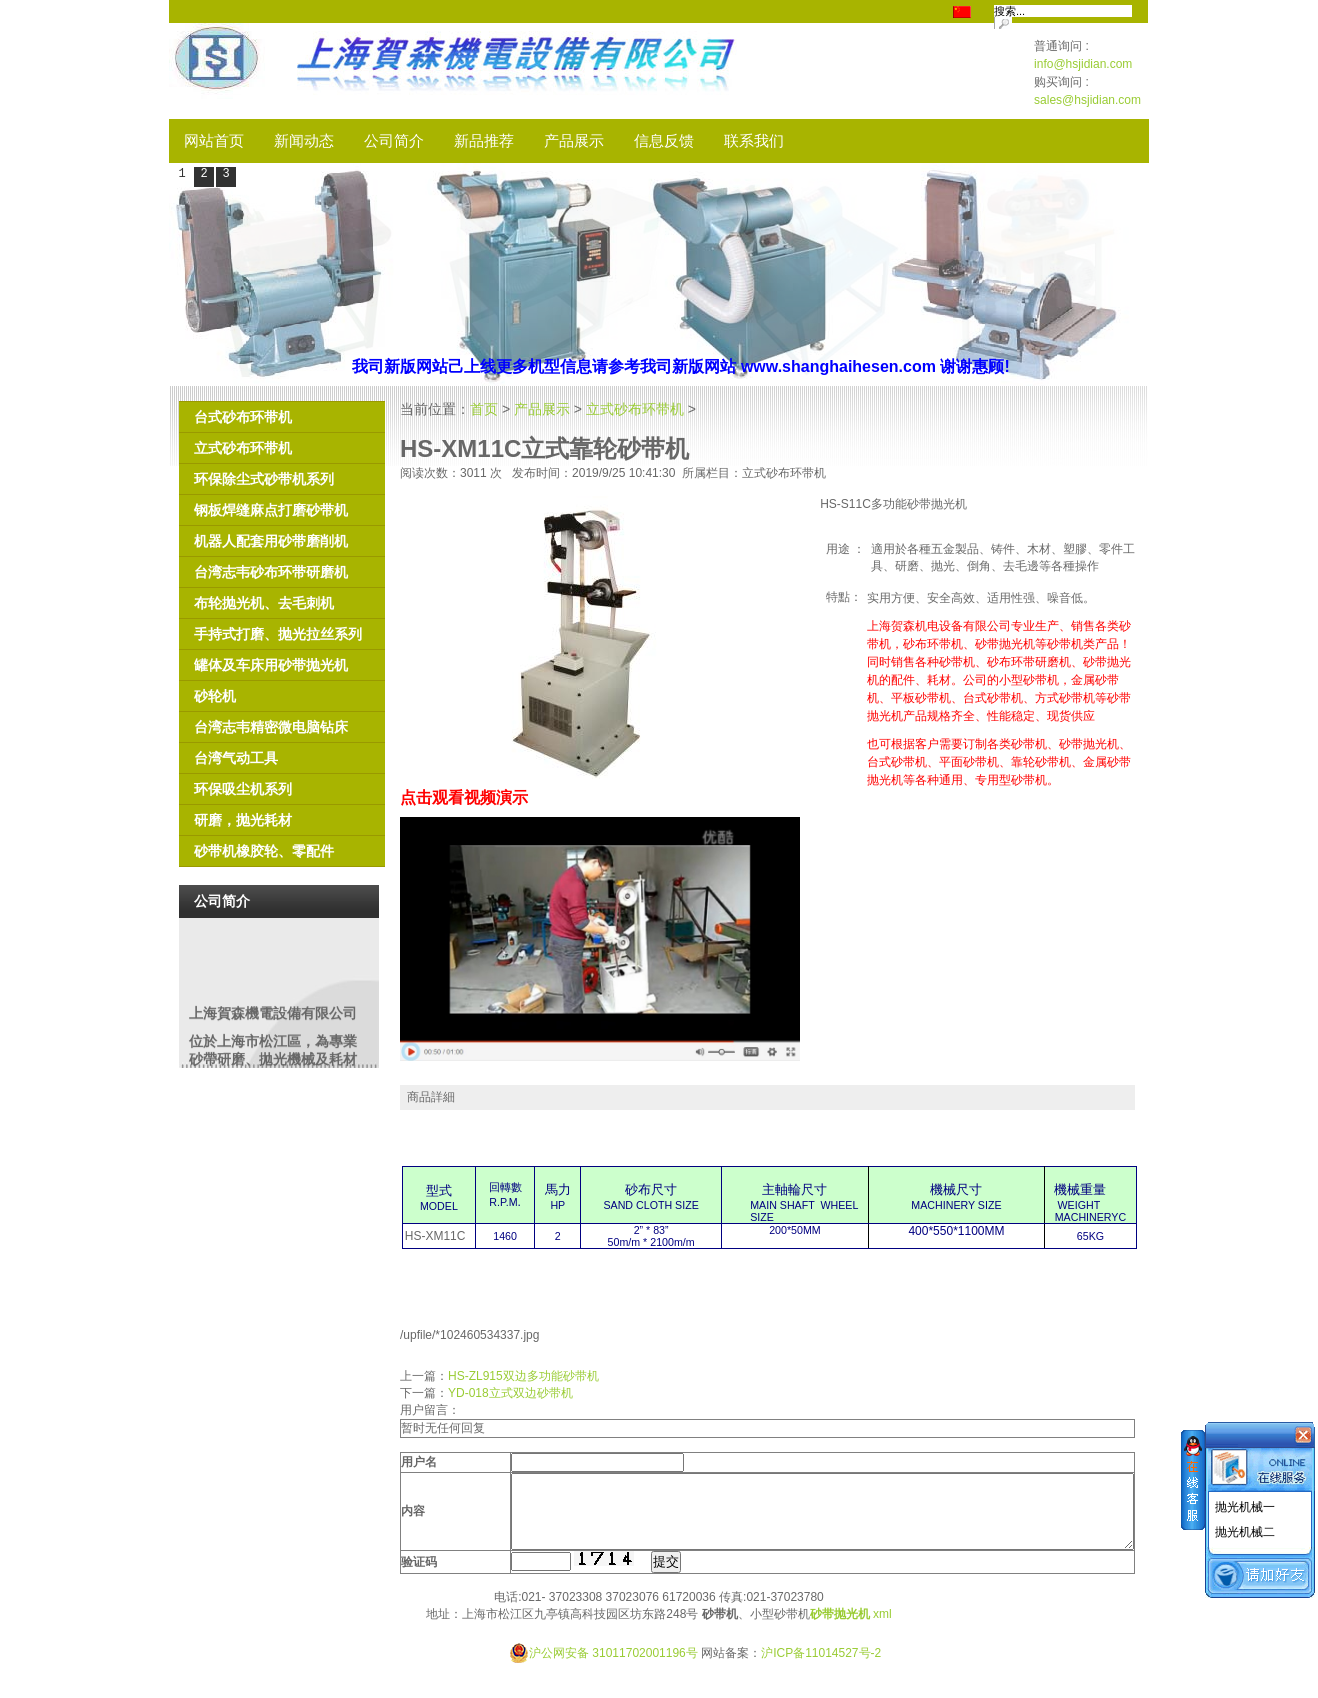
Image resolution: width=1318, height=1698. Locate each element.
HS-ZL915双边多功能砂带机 (523, 1376)
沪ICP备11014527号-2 (821, 1668)
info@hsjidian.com (1083, 64)
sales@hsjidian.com (1087, 100)
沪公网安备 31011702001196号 (603, 1668)
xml (882, 1629)
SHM (528, 71)
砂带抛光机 (840, 1629)
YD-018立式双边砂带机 (510, 1393)
